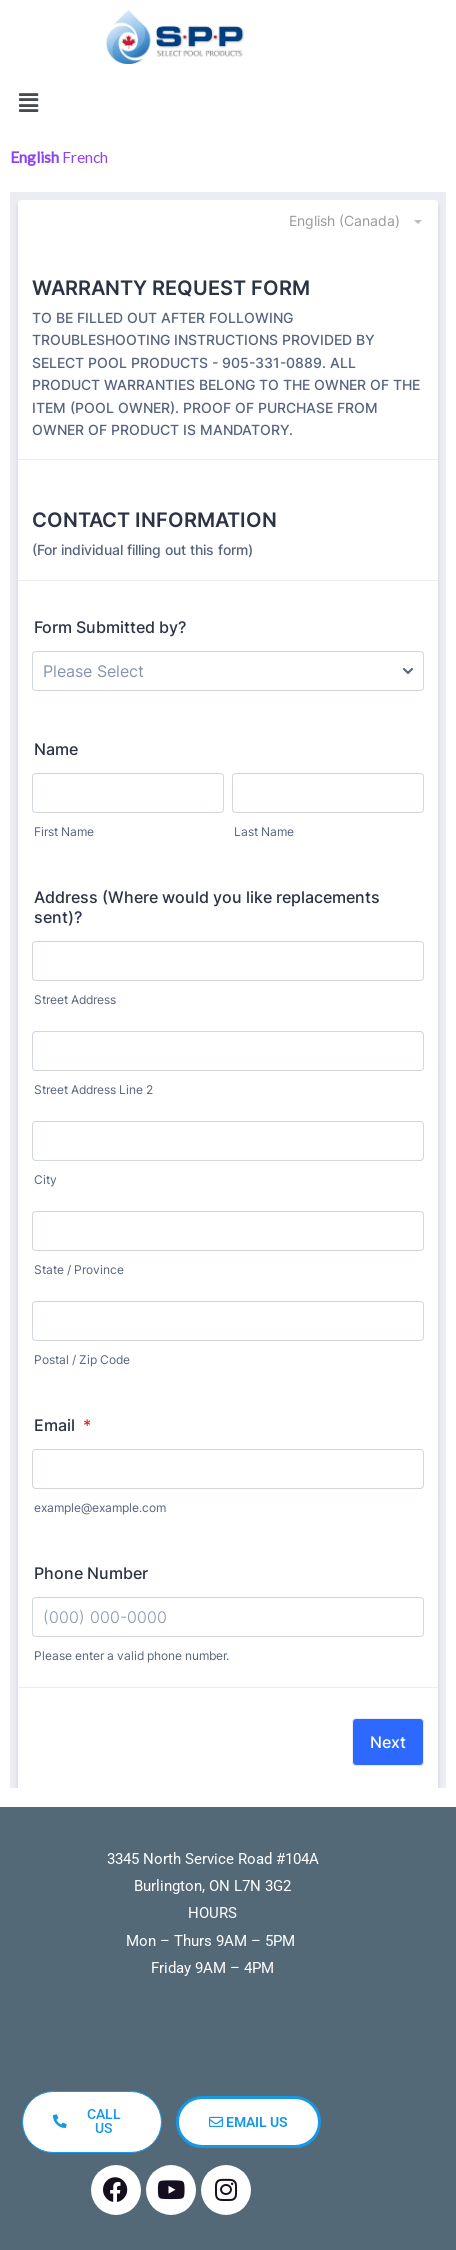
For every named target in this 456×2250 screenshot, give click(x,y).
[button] (28, 103)
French (85, 157)
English (34, 157)
